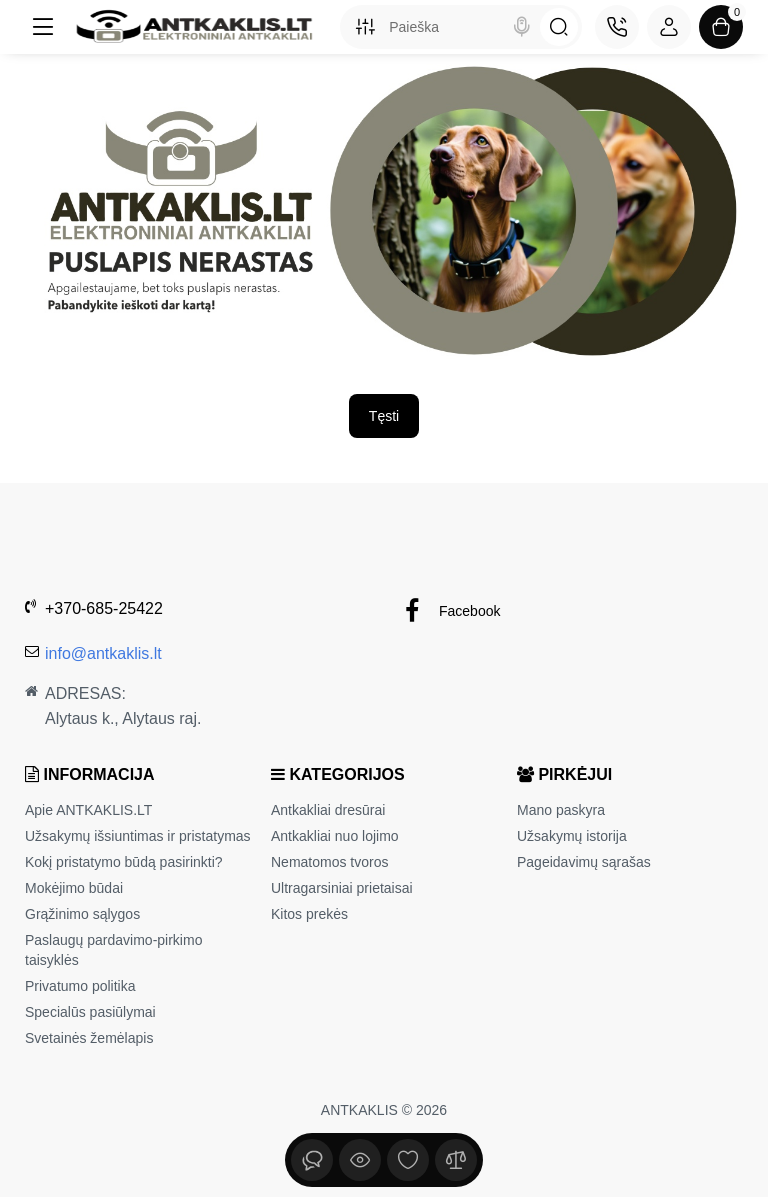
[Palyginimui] (456, 1160)
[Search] (522, 27)
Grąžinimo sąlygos (82, 914)
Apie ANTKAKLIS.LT (88, 810)
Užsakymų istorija (572, 836)
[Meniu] (43, 27)
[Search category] (365, 27)
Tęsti (384, 416)
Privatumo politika (80, 986)
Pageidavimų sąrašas (584, 862)
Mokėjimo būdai (74, 888)
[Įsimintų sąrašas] (408, 1160)
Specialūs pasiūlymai (90, 1012)
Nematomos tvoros (329, 862)
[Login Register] (669, 27)
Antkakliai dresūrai (328, 810)
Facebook (449, 611)
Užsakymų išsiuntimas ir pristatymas (138, 836)
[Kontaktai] (617, 27)
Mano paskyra (561, 810)
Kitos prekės (309, 914)
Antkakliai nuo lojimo (335, 836)
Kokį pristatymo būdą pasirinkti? (124, 862)
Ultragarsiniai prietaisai (342, 888)
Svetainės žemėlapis (89, 1038)
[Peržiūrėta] (312, 1160)
